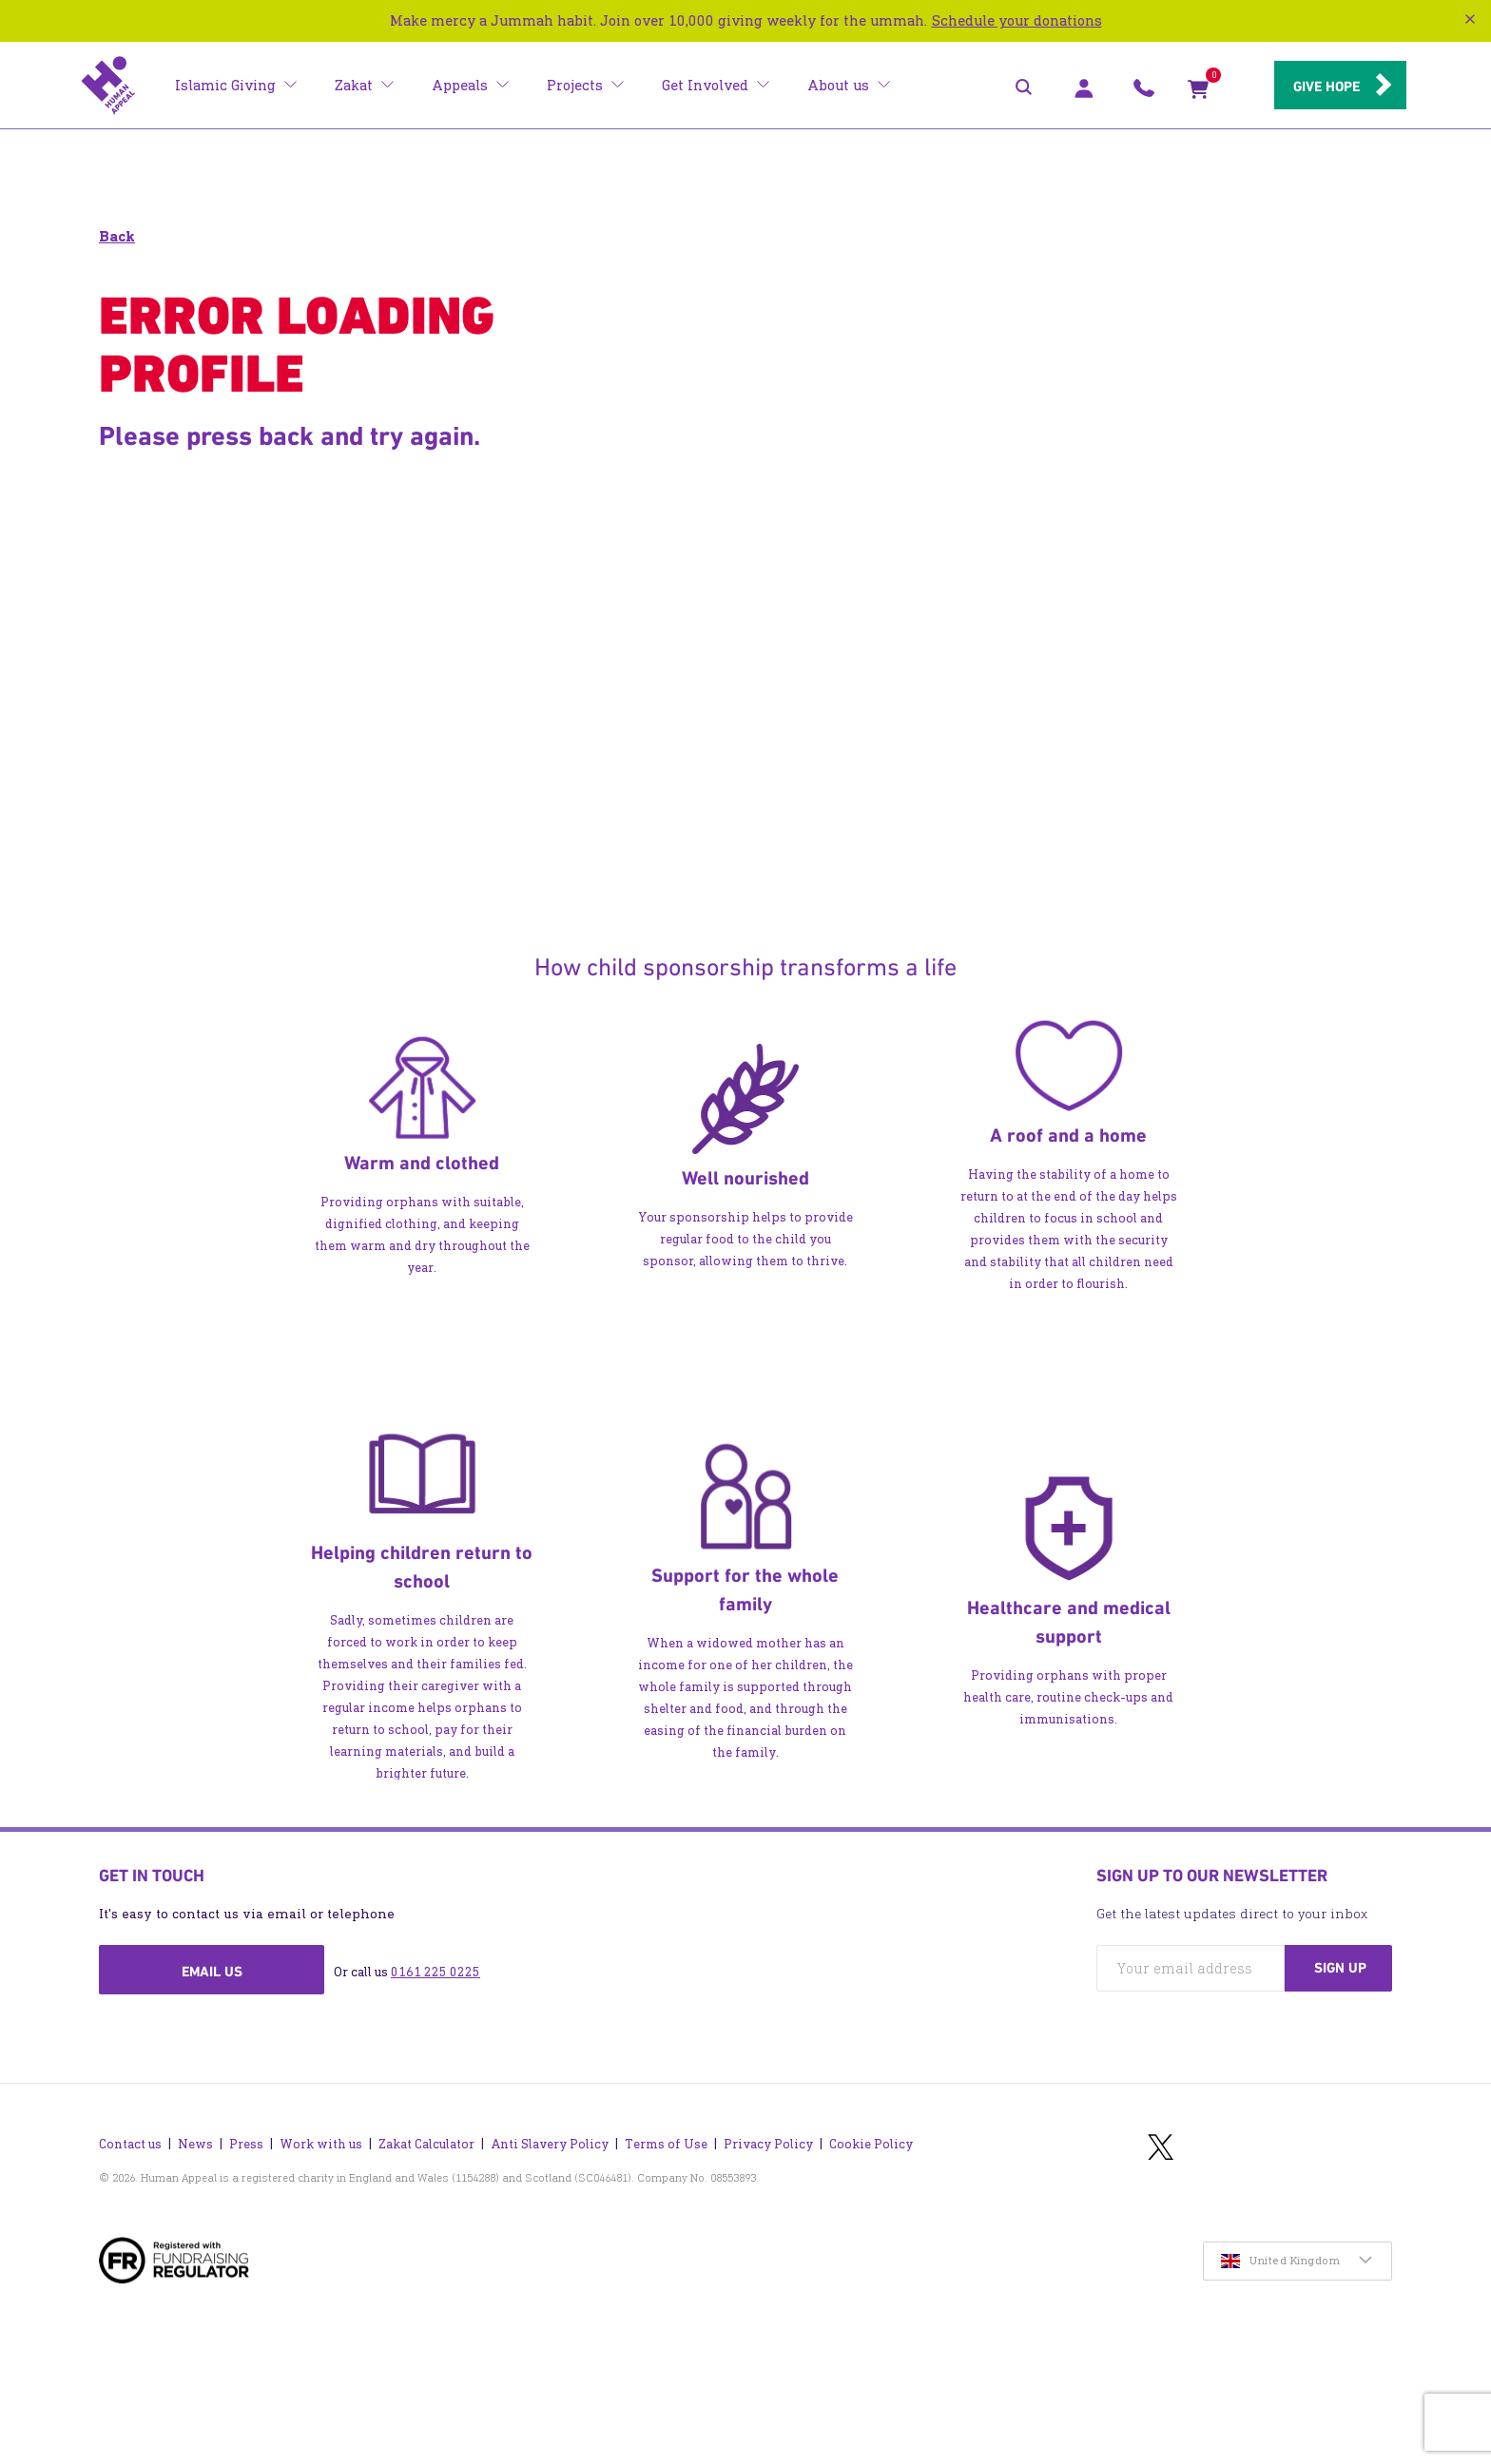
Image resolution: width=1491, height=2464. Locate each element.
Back (117, 236)
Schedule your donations (1017, 20)
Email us (212, 1971)
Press (246, 2143)
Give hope (1325, 86)
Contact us (130, 2143)
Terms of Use (666, 2143)
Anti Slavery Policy (550, 2143)
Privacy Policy (768, 2143)
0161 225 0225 (435, 1972)
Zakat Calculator (426, 2143)
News (195, 2143)
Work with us (321, 2143)
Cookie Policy (871, 2143)
